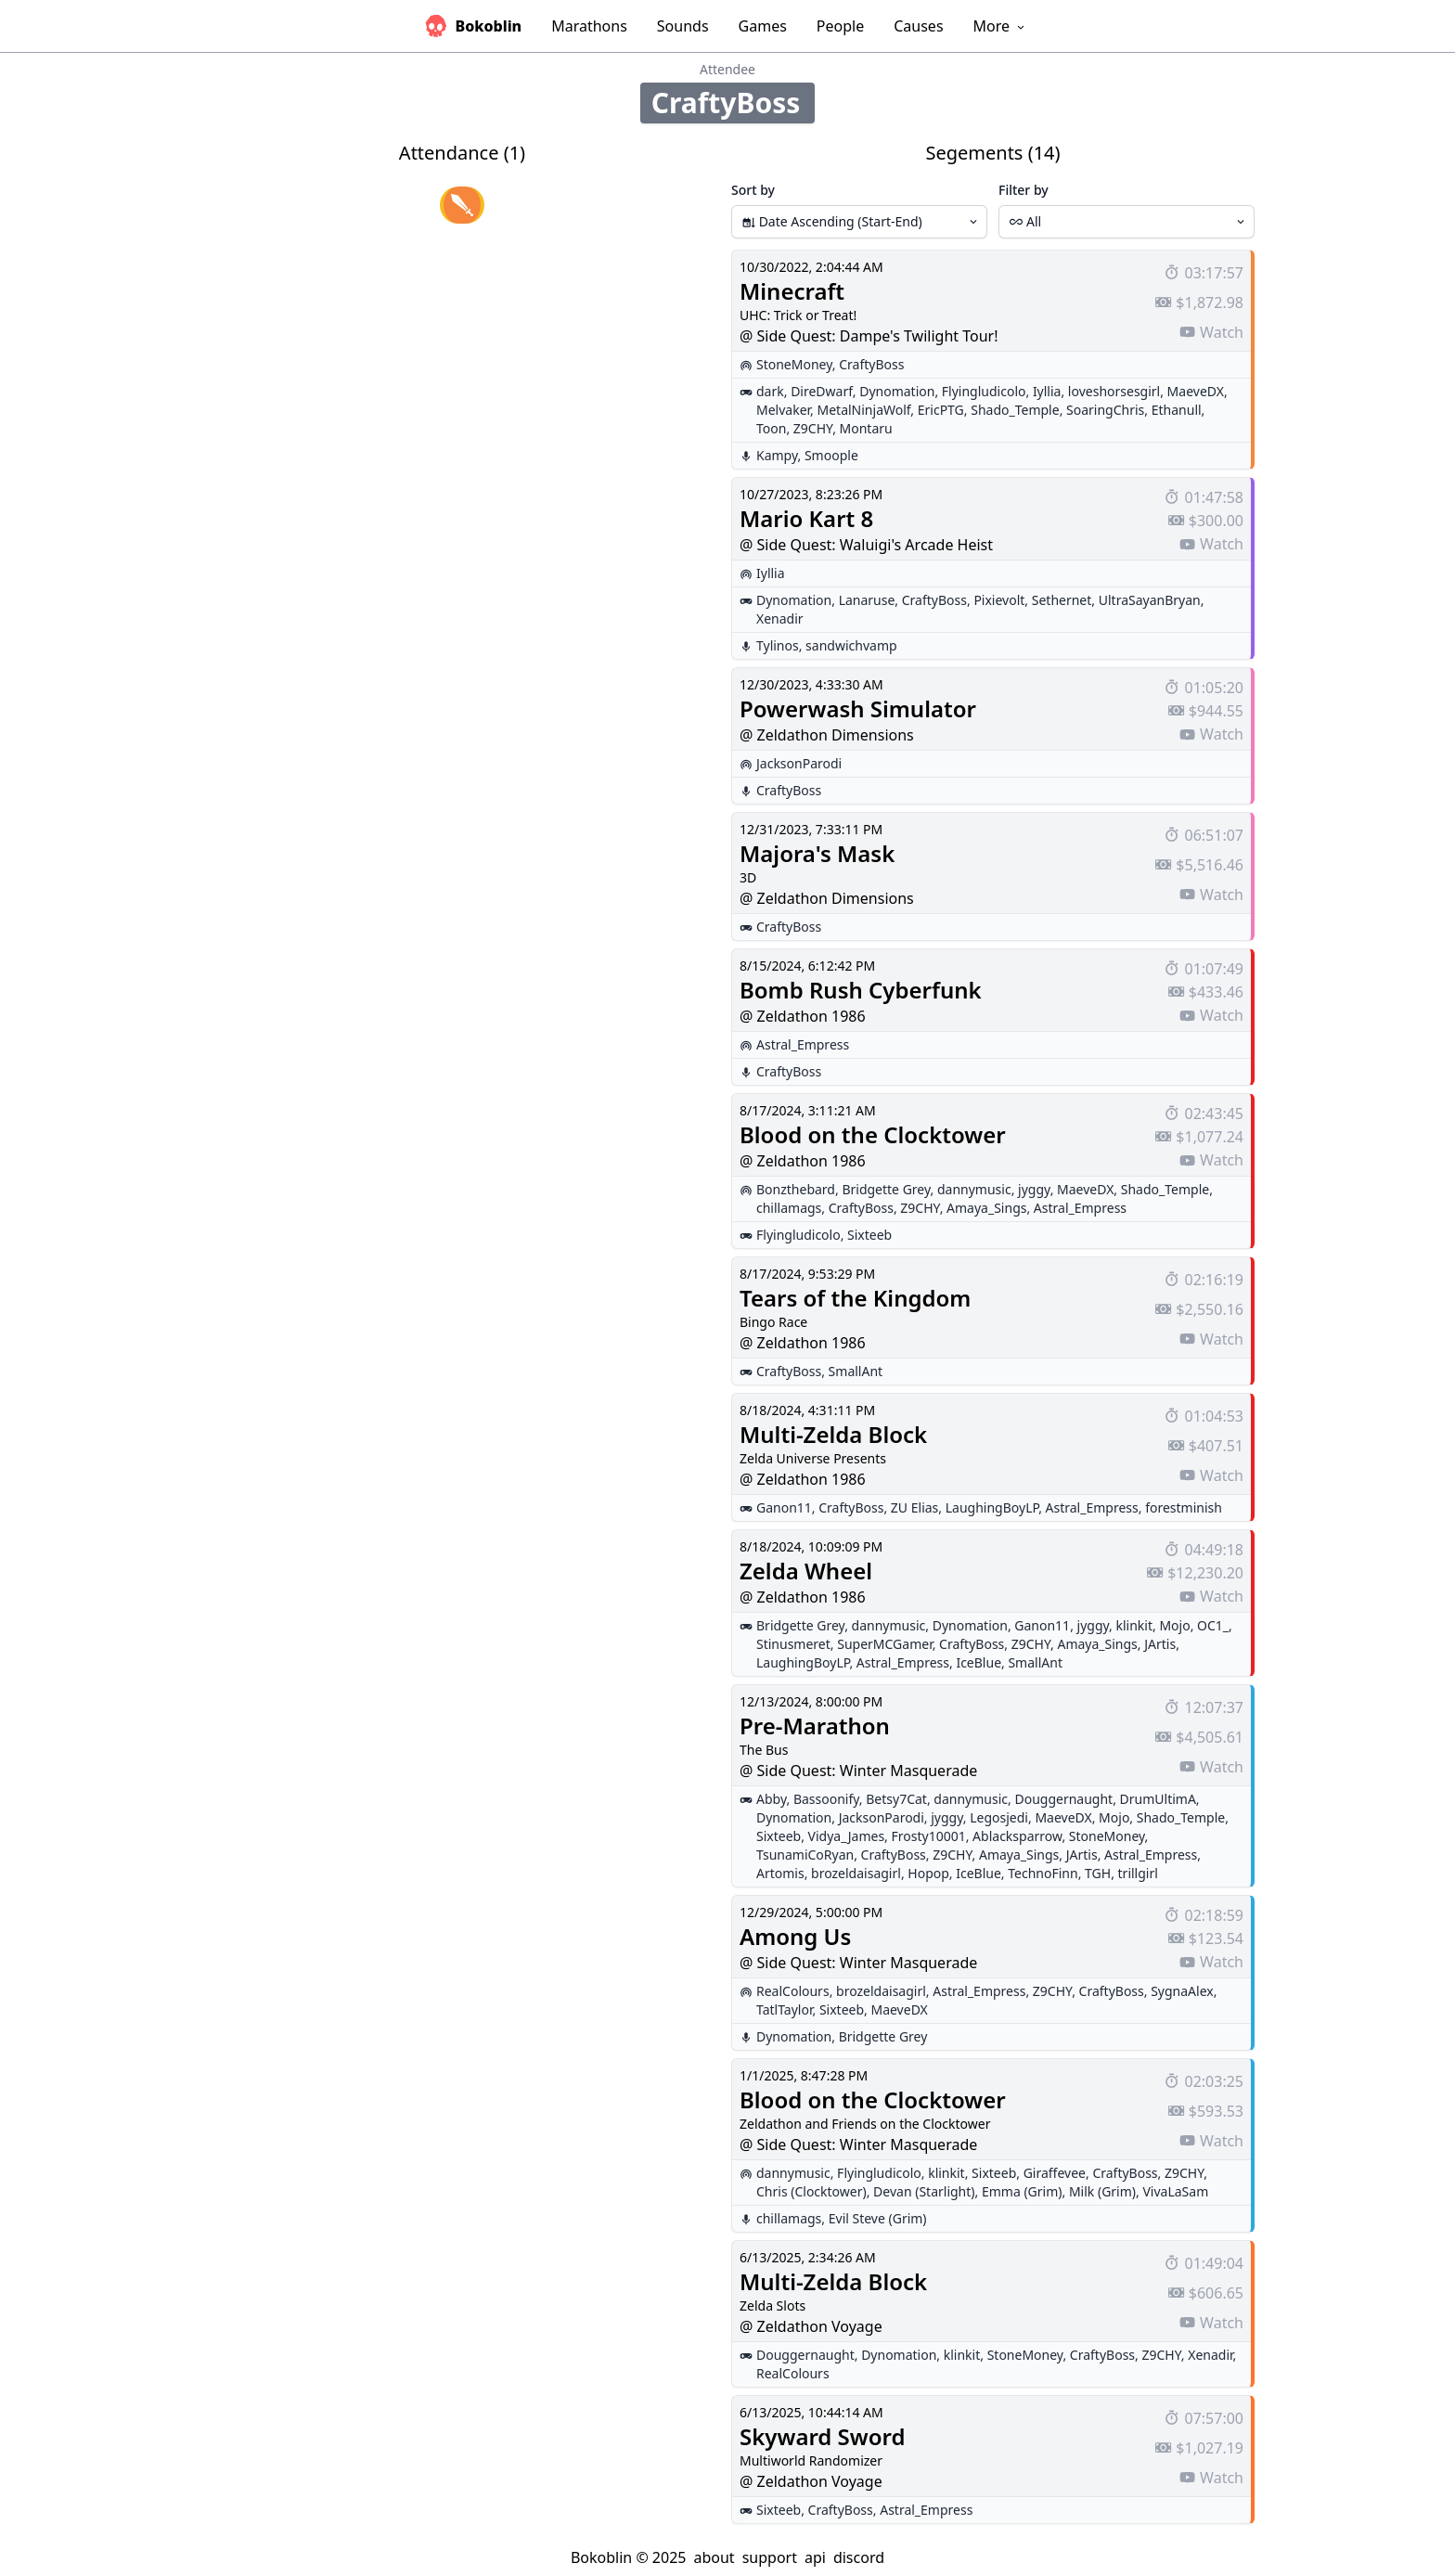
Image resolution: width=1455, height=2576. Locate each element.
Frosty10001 (929, 1836)
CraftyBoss (871, 364)
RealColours (793, 1991)
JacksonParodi (799, 763)
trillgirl (1138, 1873)
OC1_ (1213, 1625)
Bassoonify (826, 1799)
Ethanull (1177, 410)
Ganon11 (784, 1507)
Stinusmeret (793, 1644)
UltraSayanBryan (1150, 600)
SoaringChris (1105, 410)
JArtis (1160, 1644)
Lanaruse (867, 600)
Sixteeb (869, 1234)
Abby (771, 1799)
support (769, 2557)
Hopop (928, 1873)
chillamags (788, 1208)
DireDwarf (822, 391)
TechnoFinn (1042, 1873)
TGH (1098, 1873)
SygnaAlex (1182, 1991)
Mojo (1174, 1625)
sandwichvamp (850, 645)
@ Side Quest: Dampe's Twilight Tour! (869, 336)
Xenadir (780, 618)
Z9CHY (812, 428)
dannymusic (974, 1189)
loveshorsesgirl (1114, 391)
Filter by (1023, 190)
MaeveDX (1195, 391)
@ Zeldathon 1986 (803, 1016)
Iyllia (1047, 391)
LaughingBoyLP (992, 1507)
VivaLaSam (1175, 2191)
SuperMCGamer (884, 1644)
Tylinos (777, 645)
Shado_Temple (1015, 410)
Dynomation (896, 391)
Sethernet (1062, 600)
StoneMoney (794, 364)
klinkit (1134, 1625)
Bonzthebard (795, 1189)
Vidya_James (846, 1836)
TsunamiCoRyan (805, 1854)
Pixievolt (998, 600)
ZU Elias (914, 1507)
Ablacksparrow (1017, 1836)
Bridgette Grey (886, 1189)
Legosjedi (999, 1817)
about (713, 2557)
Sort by (753, 190)
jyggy (1034, 1189)
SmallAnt (856, 1371)
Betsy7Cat (896, 1799)
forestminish (1183, 1507)
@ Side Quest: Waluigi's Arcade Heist (866, 545)
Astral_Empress (802, 1044)
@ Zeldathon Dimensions (827, 735)
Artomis (780, 1873)
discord (858, 2557)
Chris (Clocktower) (811, 2191)
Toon (771, 428)
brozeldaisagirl (856, 1873)
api (815, 2557)
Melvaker (783, 410)
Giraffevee (1055, 2173)
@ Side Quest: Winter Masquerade (858, 1770)
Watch (1210, 332)
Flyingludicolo (984, 391)
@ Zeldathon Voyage (811, 2326)
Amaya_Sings (986, 1208)
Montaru (866, 428)
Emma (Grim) (1022, 2191)
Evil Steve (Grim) (878, 2218)
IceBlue (978, 1662)
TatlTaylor (784, 2009)
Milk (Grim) (1102, 2191)
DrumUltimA (1158, 1799)
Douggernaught (1063, 1799)
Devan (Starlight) (923, 2191)
